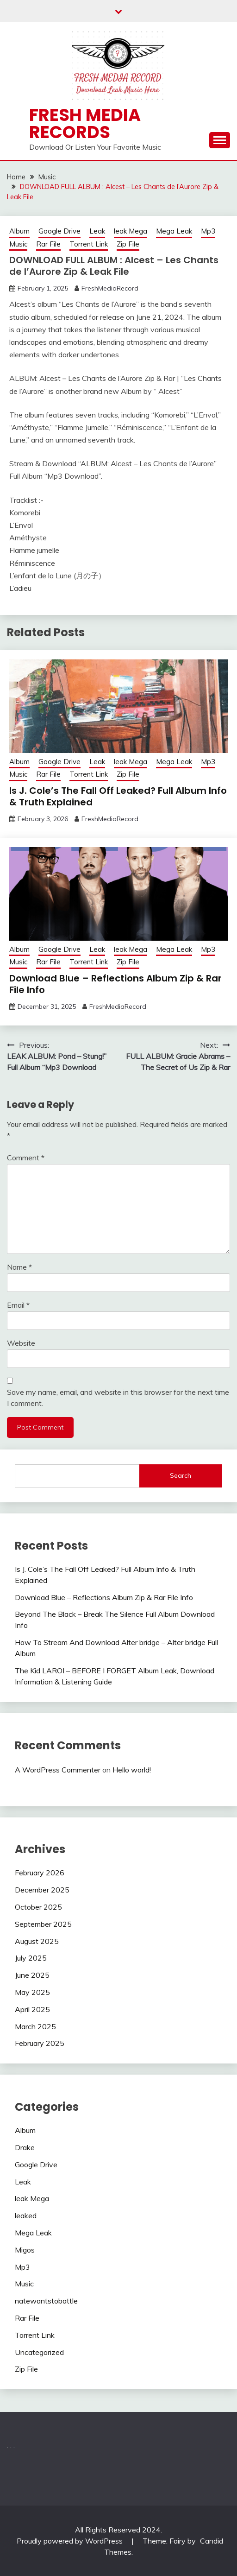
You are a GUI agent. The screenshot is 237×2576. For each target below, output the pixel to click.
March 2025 (35, 2026)
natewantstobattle (46, 2300)
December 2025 (42, 1889)
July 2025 (31, 1957)
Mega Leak (174, 231)
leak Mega (130, 231)
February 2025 (39, 2043)
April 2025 (32, 2009)
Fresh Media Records (85, 123)
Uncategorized (39, 2352)
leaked (26, 2215)
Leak (97, 231)
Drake (25, 2147)
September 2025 (43, 1924)
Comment (25, 1157)
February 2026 (39, 1872)
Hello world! (131, 1769)
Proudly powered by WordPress (71, 2540)
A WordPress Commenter (57, 1769)
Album (19, 231)
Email (18, 1305)
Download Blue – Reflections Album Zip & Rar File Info (115, 984)
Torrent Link (88, 244)
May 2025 (32, 1992)
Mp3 (208, 231)
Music (18, 244)
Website (21, 1343)
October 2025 (38, 1906)
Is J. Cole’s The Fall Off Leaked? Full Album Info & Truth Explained (118, 796)
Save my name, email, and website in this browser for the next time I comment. (118, 1397)
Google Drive (59, 231)
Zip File (128, 244)
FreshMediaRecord (109, 288)
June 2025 (32, 1975)
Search (180, 1475)
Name (19, 1267)
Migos (25, 2249)
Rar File (48, 244)
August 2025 (37, 1941)
